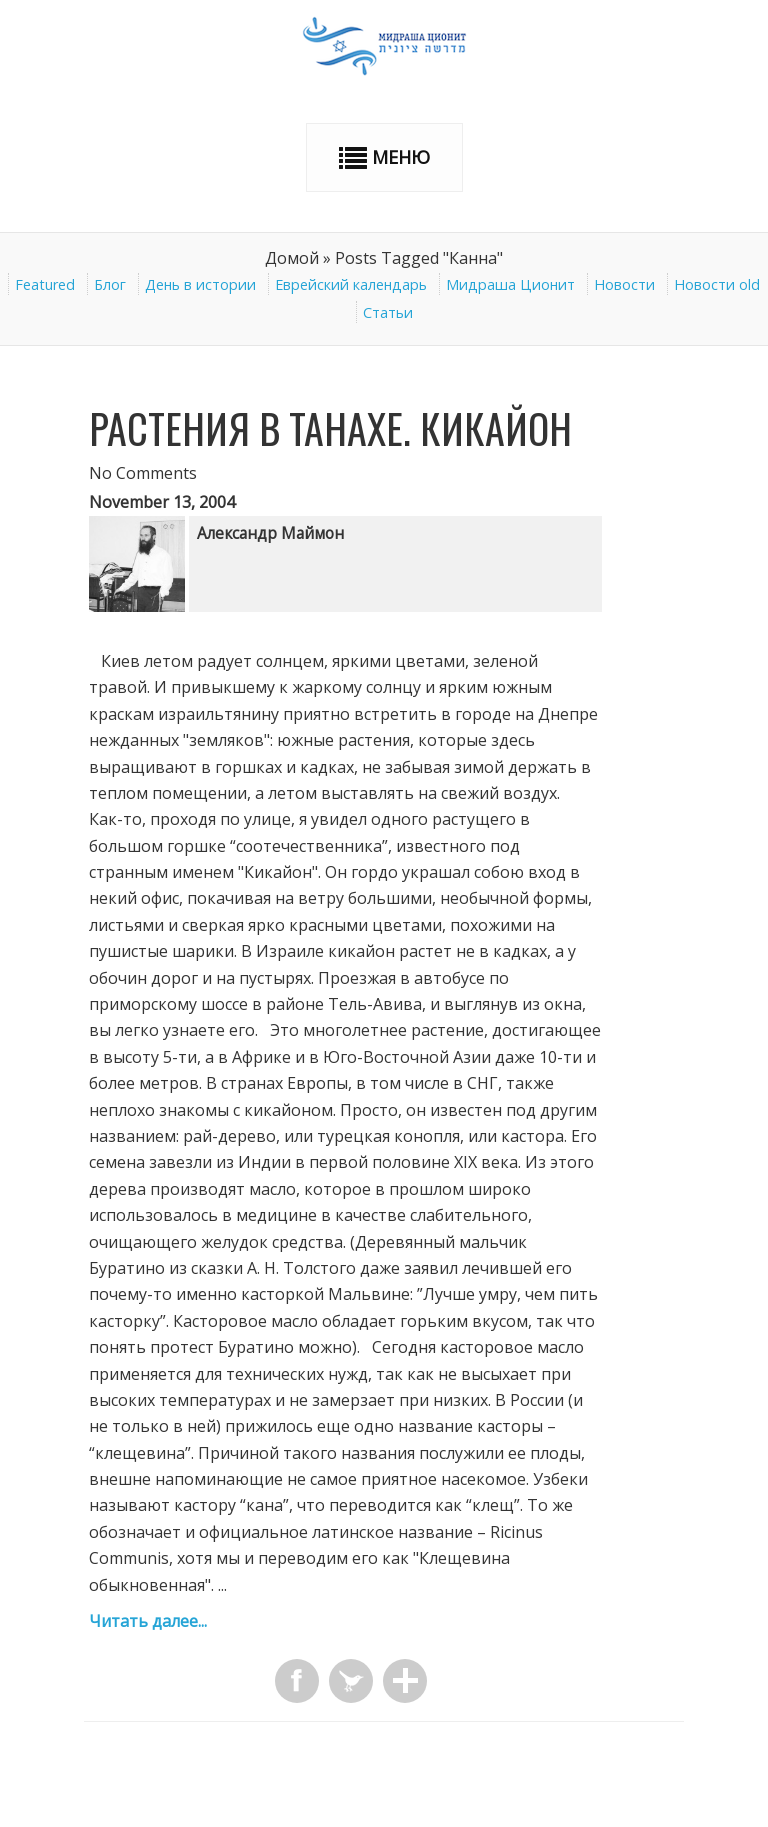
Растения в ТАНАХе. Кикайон (330, 428)
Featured (45, 284)
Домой (292, 258)
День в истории (200, 284)
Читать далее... (148, 1621)
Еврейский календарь (351, 284)
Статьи (388, 312)
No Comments (143, 473)
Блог (110, 284)
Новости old (717, 284)
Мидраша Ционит (510, 284)
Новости (624, 284)
